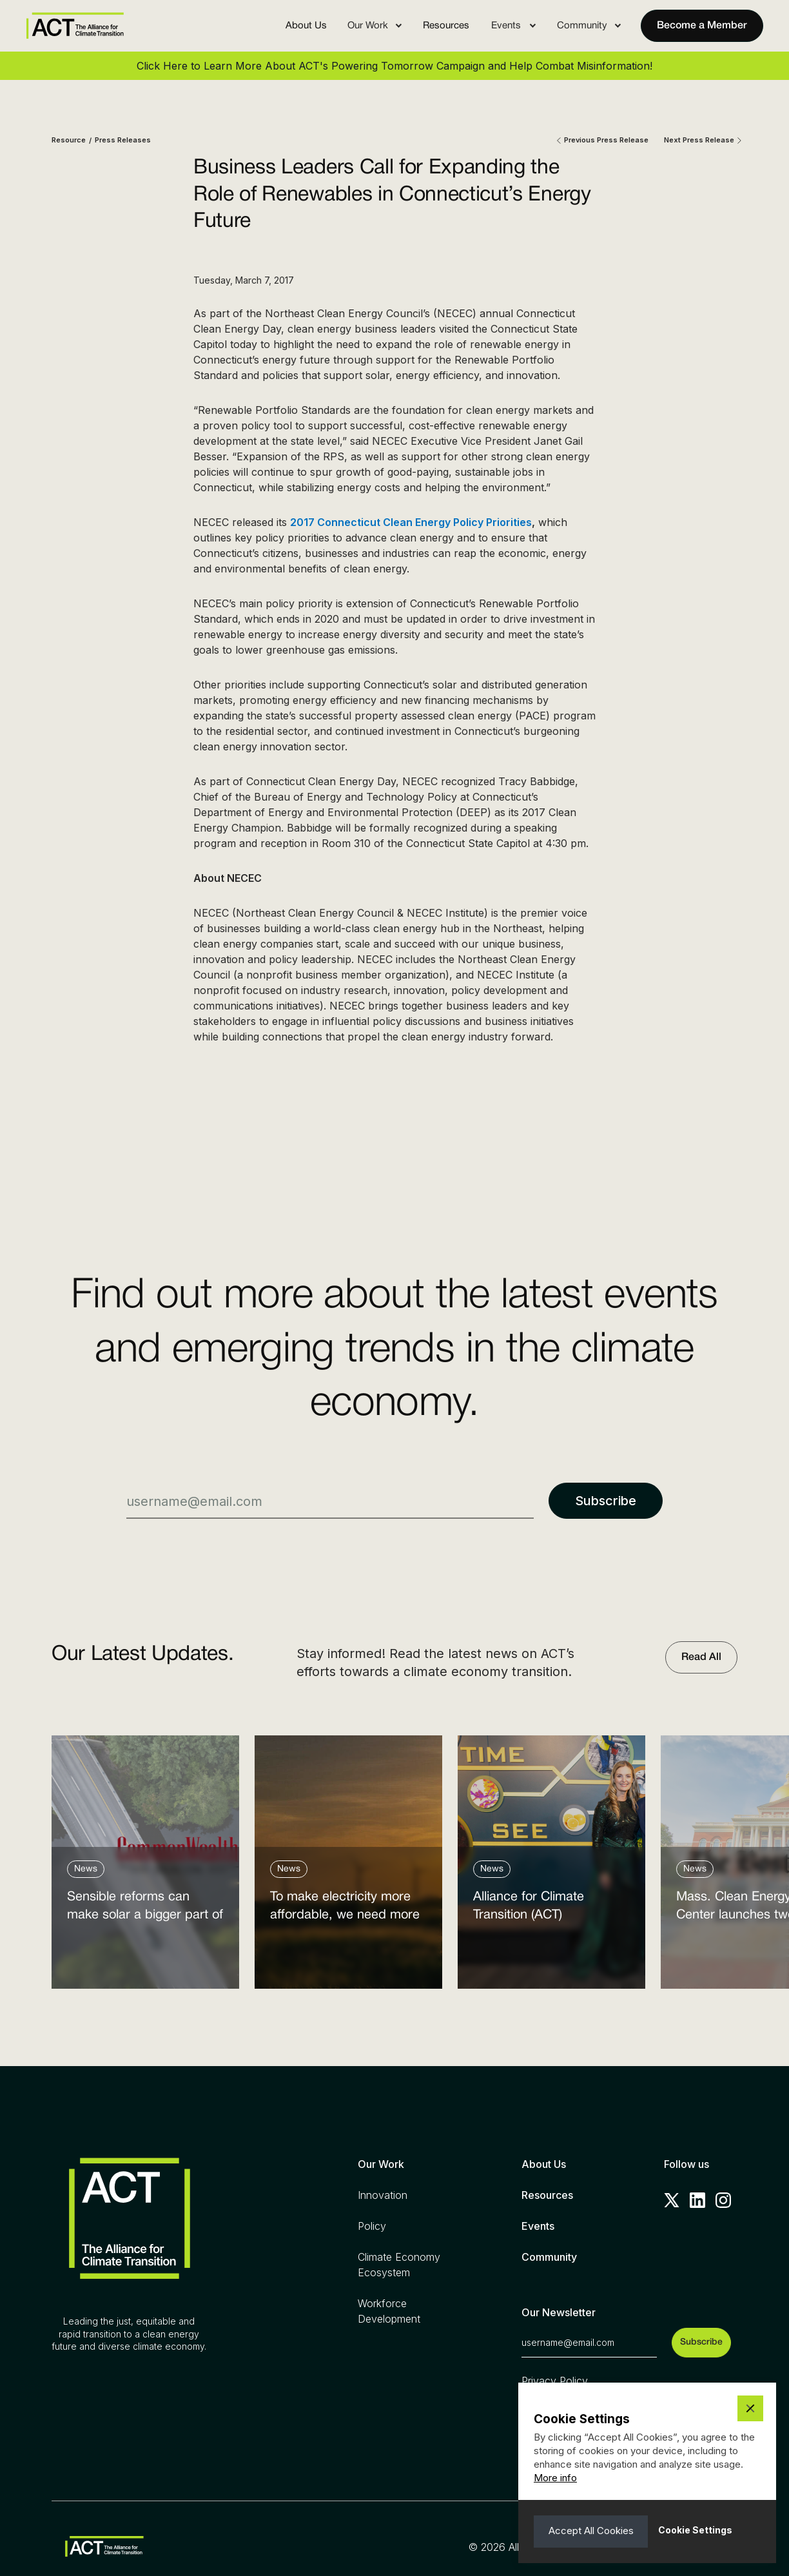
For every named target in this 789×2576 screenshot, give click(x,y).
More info (555, 2478)
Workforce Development (389, 2311)
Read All (701, 1657)
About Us (306, 25)
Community (549, 2256)
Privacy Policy (554, 2380)
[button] (374, 26)
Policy (372, 2226)
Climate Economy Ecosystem (399, 2264)
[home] (75, 25)
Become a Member (702, 25)
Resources (446, 25)
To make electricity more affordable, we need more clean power (345, 1909)
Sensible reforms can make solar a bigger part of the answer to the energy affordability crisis (145, 1909)
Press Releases (123, 139)
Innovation (382, 2195)
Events (537, 2226)
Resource (69, 139)
